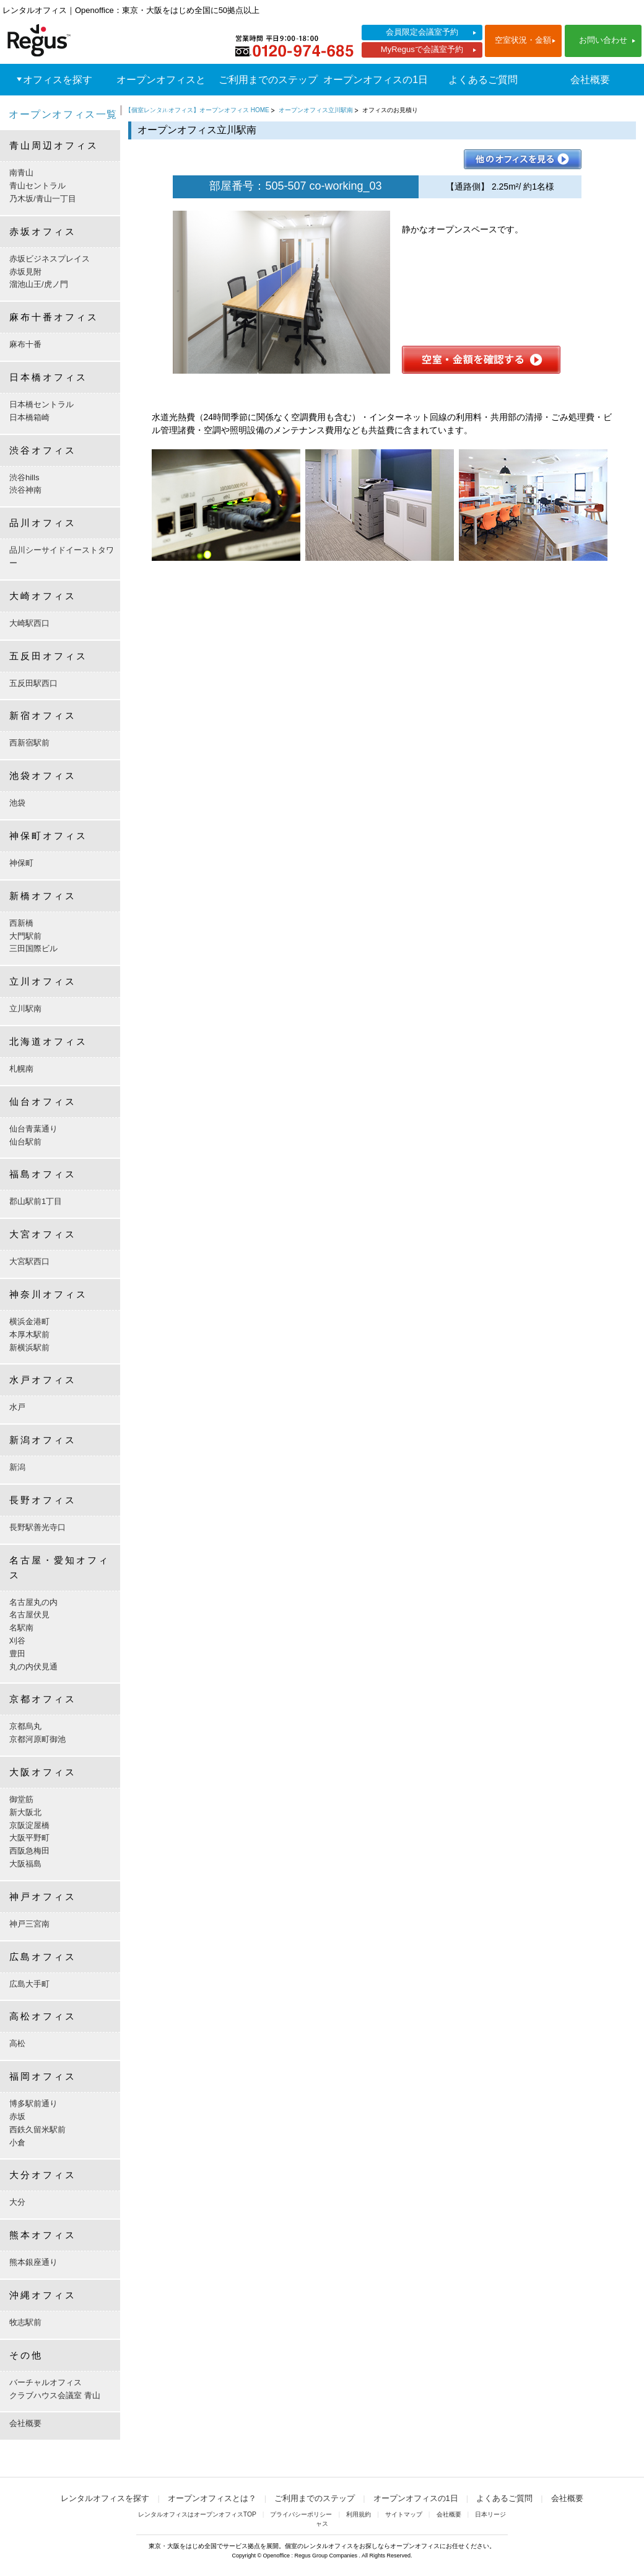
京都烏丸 (25, 1726)
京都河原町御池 (37, 1739)
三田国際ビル (33, 948)
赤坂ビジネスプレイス (49, 258)
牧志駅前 (25, 2322)
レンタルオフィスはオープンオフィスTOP (197, 2514)
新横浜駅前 (29, 1347)
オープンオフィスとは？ (161, 95)
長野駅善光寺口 (37, 1527)
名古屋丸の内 (33, 1602)
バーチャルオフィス (45, 2382)
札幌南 (21, 1068)
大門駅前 (25, 936)
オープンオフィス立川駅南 (316, 110)
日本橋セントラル (41, 404)
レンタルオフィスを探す (105, 2498)
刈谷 (17, 1640)
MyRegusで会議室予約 (422, 49)
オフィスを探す (57, 79)
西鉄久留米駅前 (37, 2129)
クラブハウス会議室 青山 (54, 2395)
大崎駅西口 (29, 623)
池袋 (17, 802)
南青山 (21, 172)
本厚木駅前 (29, 1334)
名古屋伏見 (29, 1614)
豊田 (17, 1653)
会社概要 (590, 79)
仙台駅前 (25, 1141)
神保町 (21, 863)
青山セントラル (37, 185)
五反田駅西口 (33, 683)
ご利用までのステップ (268, 79)
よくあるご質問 (483, 79)
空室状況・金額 (523, 40)
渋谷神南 (25, 490)
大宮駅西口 (29, 1261)
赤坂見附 (25, 271)
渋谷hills (24, 477)
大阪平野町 (29, 1837)
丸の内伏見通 (33, 1666)
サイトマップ (403, 2514)
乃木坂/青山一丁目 (42, 198)
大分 (17, 2202)
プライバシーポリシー (301, 2514)
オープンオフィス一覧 (63, 114)
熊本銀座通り (33, 2262)
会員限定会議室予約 (422, 32)
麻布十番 (25, 344)
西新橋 (21, 923)
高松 (17, 2043)
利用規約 (358, 2514)
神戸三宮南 (29, 1923)
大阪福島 (25, 1863)
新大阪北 (25, 1812)
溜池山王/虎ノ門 (38, 284)
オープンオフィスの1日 (375, 79)
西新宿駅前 (29, 742)
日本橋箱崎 (29, 417)
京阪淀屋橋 (29, 1825)
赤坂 (17, 2116)
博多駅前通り (33, 2103)
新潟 (17, 1467)
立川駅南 (25, 1008)
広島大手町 (29, 1984)
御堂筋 (21, 1799)
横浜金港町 (29, 1321)
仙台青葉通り (33, 1128)
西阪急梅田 (29, 1850)
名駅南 (21, 1627)
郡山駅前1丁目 (35, 1201)
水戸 (17, 1407)
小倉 (17, 2142)
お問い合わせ (603, 40)
